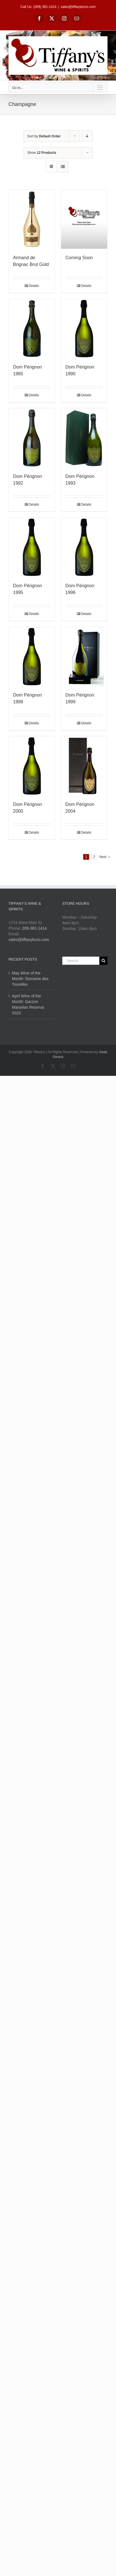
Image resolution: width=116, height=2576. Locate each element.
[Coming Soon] (84, 219)
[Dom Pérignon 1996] (84, 547)
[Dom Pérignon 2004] (84, 765)
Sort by (44, 136)
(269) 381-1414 (44, 7)
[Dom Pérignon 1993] (84, 437)
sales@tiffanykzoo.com (78, 7)
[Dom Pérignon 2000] (32, 765)
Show (41, 153)
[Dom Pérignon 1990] (84, 328)
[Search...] (80, 961)
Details (34, 286)
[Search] (103, 961)
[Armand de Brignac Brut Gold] (32, 219)
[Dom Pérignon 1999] (84, 656)
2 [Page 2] (94, 857)
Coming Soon (79, 257)
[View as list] (62, 166)
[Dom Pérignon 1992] (32, 437)
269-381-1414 (34, 928)
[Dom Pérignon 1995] (32, 547)
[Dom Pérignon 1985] (32, 328)
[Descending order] (87, 136)
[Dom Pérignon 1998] (32, 656)
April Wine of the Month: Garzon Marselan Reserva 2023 (28, 1004)
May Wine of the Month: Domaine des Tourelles (30, 979)
